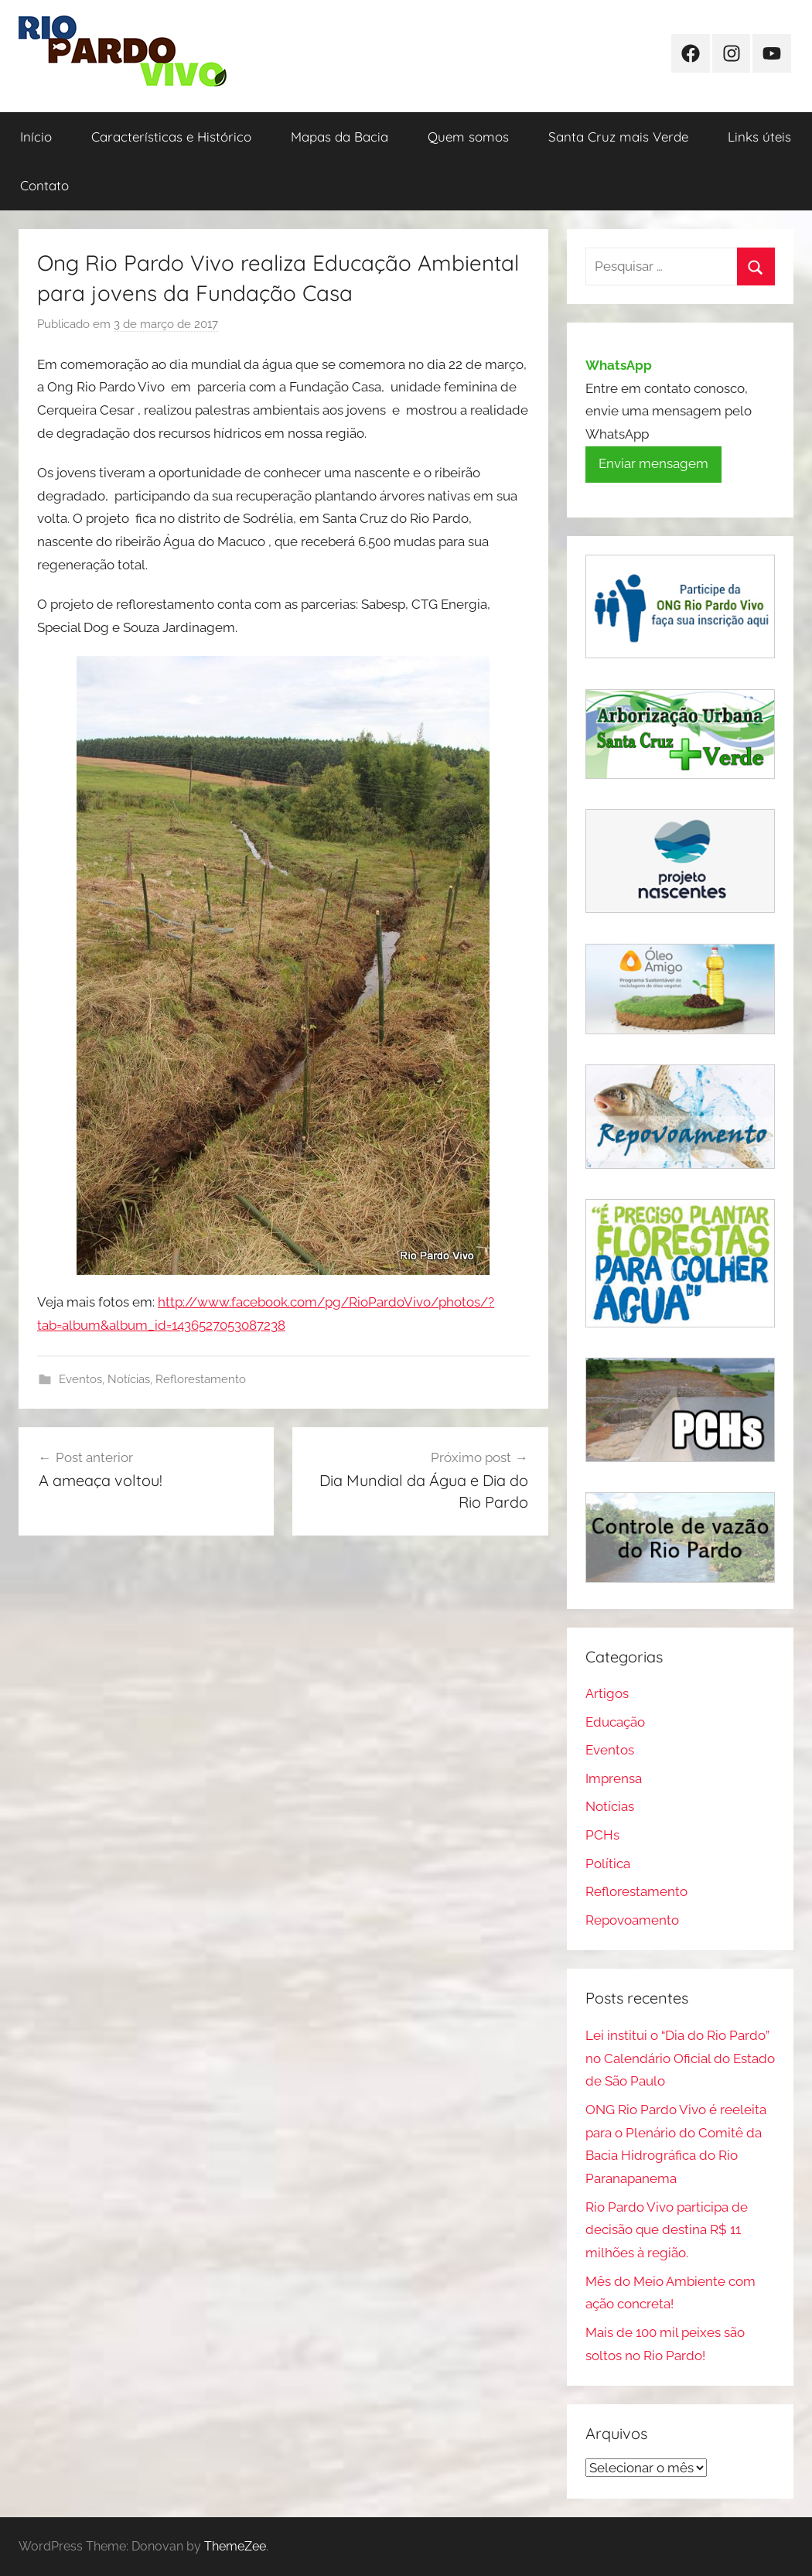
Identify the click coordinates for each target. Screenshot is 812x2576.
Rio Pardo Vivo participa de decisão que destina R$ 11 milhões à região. (666, 2230)
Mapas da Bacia (339, 136)
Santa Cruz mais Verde (618, 136)
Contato (44, 185)
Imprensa (613, 1778)
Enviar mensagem (653, 463)
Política (607, 1863)
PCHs (602, 1835)
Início (36, 136)
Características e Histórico (171, 136)
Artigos (607, 1693)
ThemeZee (235, 2546)
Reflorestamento (200, 1379)
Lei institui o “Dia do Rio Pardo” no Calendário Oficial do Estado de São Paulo (680, 2058)
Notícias (128, 1379)
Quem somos (468, 136)
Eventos (80, 1379)
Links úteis (759, 136)
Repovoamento (632, 1920)
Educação (615, 1722)
